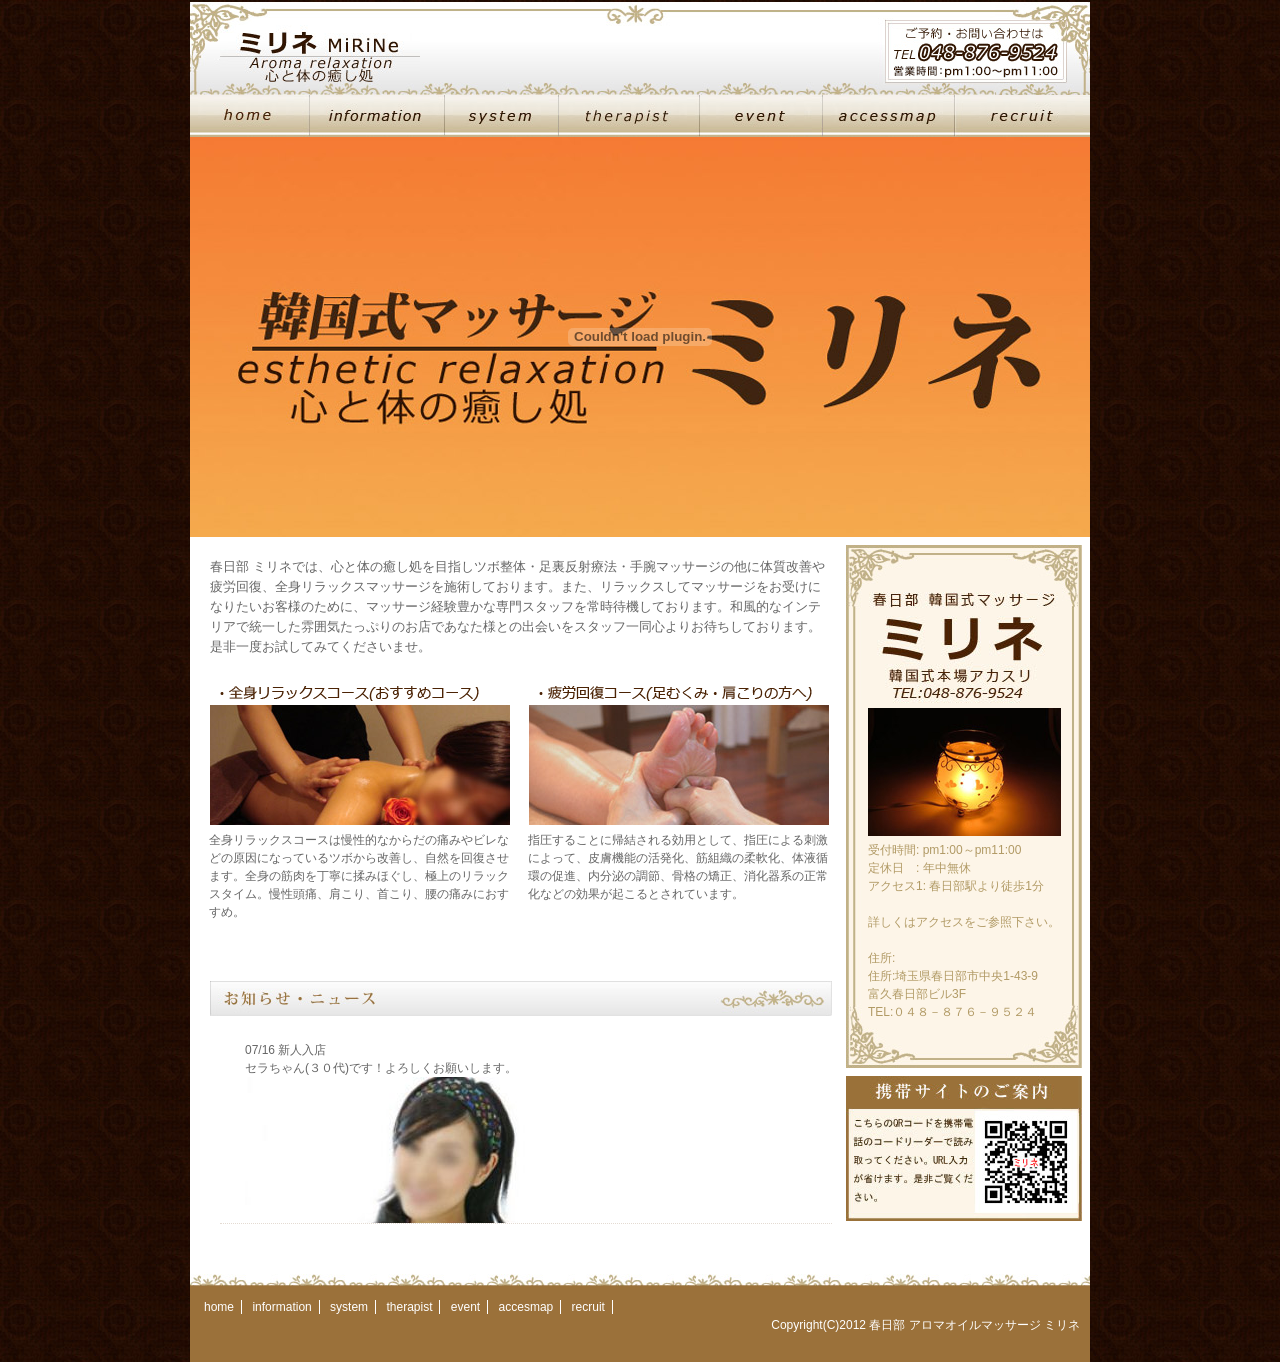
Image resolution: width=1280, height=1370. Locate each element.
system (349, 1307)
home (219, 1307)
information (281, 1307)
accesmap (526, 1307)
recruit (588, 1307)
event (465, 1307)
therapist (409, 1307)
